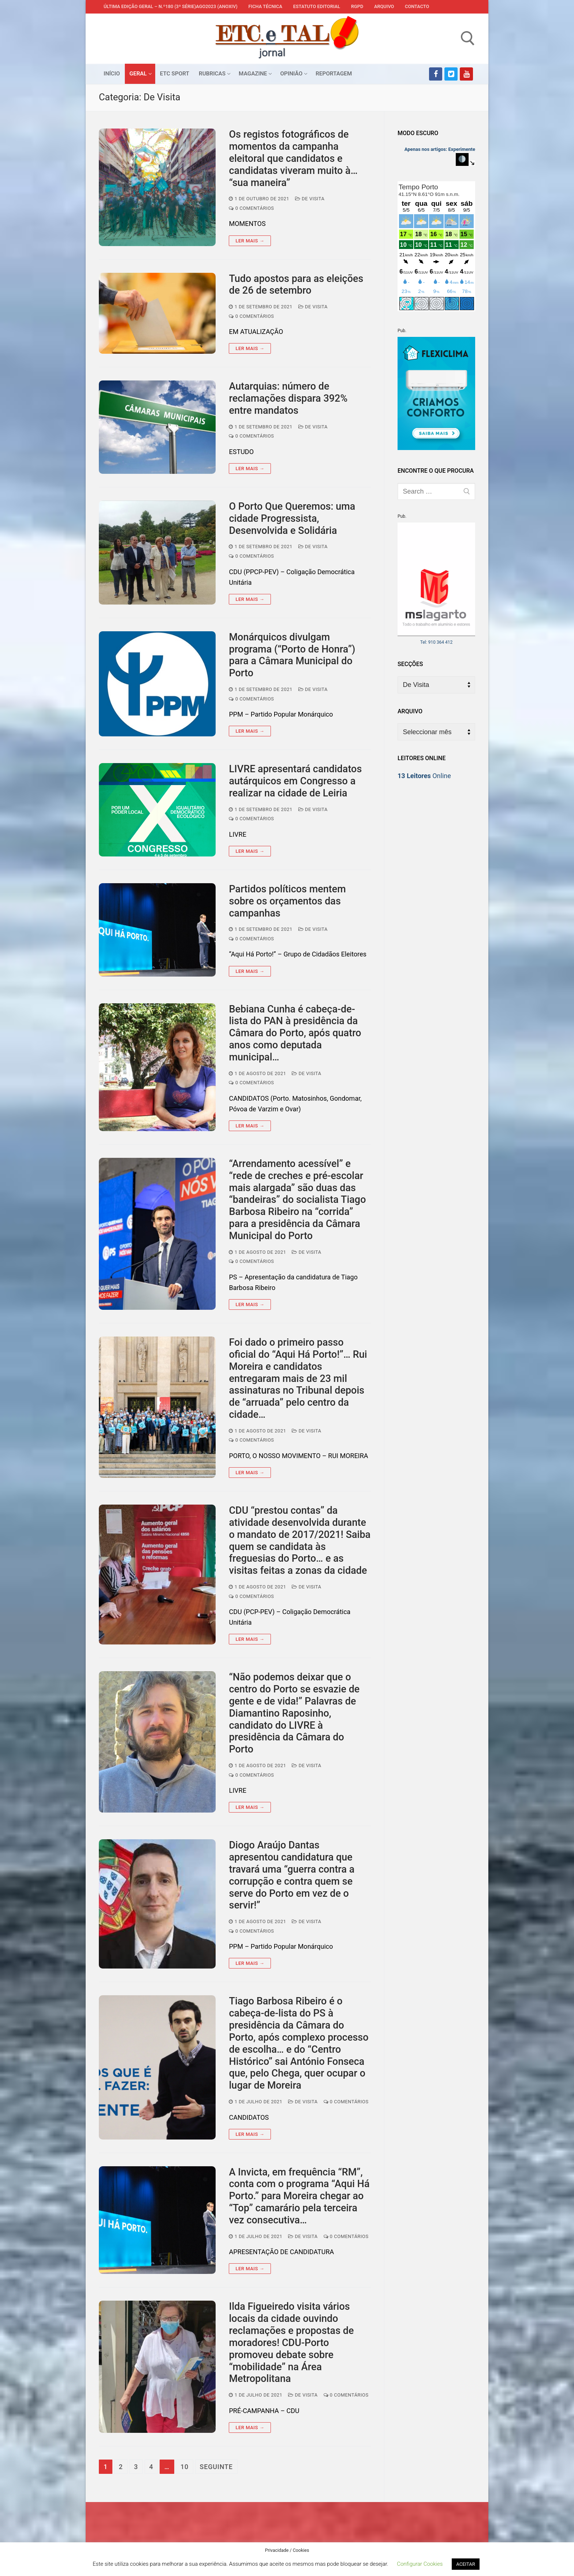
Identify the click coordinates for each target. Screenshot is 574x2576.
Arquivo (384, 6)
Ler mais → (249, 241)
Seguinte (216, 2467)
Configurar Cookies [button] (420, 2564)
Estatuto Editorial (316, 6)
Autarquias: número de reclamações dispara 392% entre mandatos (288, 398)
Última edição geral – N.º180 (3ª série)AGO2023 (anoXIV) (171, 6)
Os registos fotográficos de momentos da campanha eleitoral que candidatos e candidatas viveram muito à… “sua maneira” (293, 158)
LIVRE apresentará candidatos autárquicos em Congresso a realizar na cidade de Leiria (295, 781)
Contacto (417, 6)
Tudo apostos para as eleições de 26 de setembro (296, 285)
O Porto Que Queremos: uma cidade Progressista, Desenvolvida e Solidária (292, 518)
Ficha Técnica (265, 6)
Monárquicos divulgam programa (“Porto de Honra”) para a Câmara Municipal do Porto (292, 655)
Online (424, 776)
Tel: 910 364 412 (436, 642)
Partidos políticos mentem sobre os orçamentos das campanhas (287, 901)
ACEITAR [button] (465, 2564)
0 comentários (251, 208)
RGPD (357, 6)
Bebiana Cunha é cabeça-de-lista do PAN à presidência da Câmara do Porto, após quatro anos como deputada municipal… (295, 1033)
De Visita (309, 198)
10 (184, 2467)
